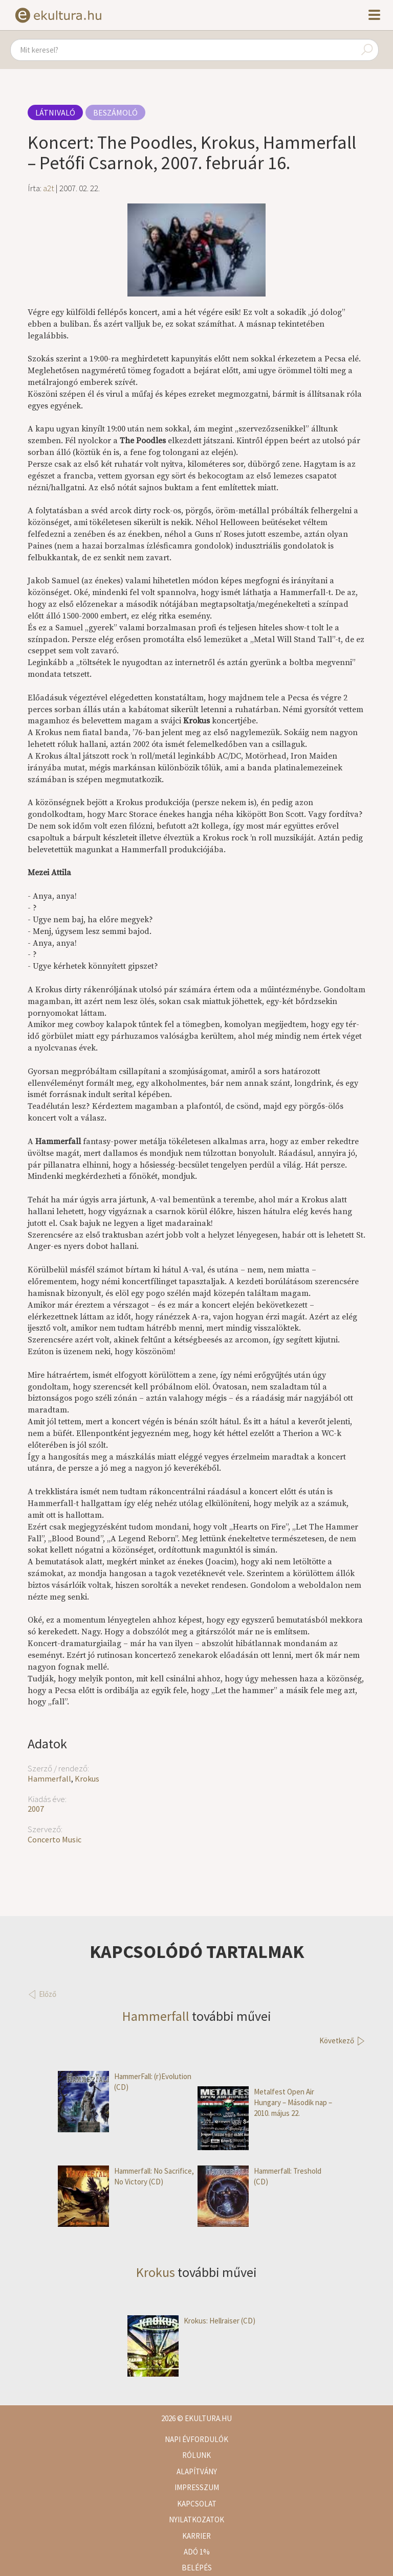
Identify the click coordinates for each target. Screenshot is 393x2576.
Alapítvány (197, 2471)
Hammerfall (49, 1778)
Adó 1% (197, 2552)
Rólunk (196, 2455)
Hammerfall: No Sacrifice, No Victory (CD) (126, 2176)
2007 (36, 1809)
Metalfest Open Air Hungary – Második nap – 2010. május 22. (265, 2102)
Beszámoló (115, 112)
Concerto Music (54, 1839)
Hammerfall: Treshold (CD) (259, 2176)
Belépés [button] (197, 2567)
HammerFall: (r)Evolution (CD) (124, 2082)
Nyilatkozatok (196, 2519)
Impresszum (196, 2487)
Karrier (196, 2536)
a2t (48, 188)
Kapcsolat (196, 2504)
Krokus (87, 1778)
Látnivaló (55, 112)
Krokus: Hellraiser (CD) (191, 2320)
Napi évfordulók (196, 2439)
